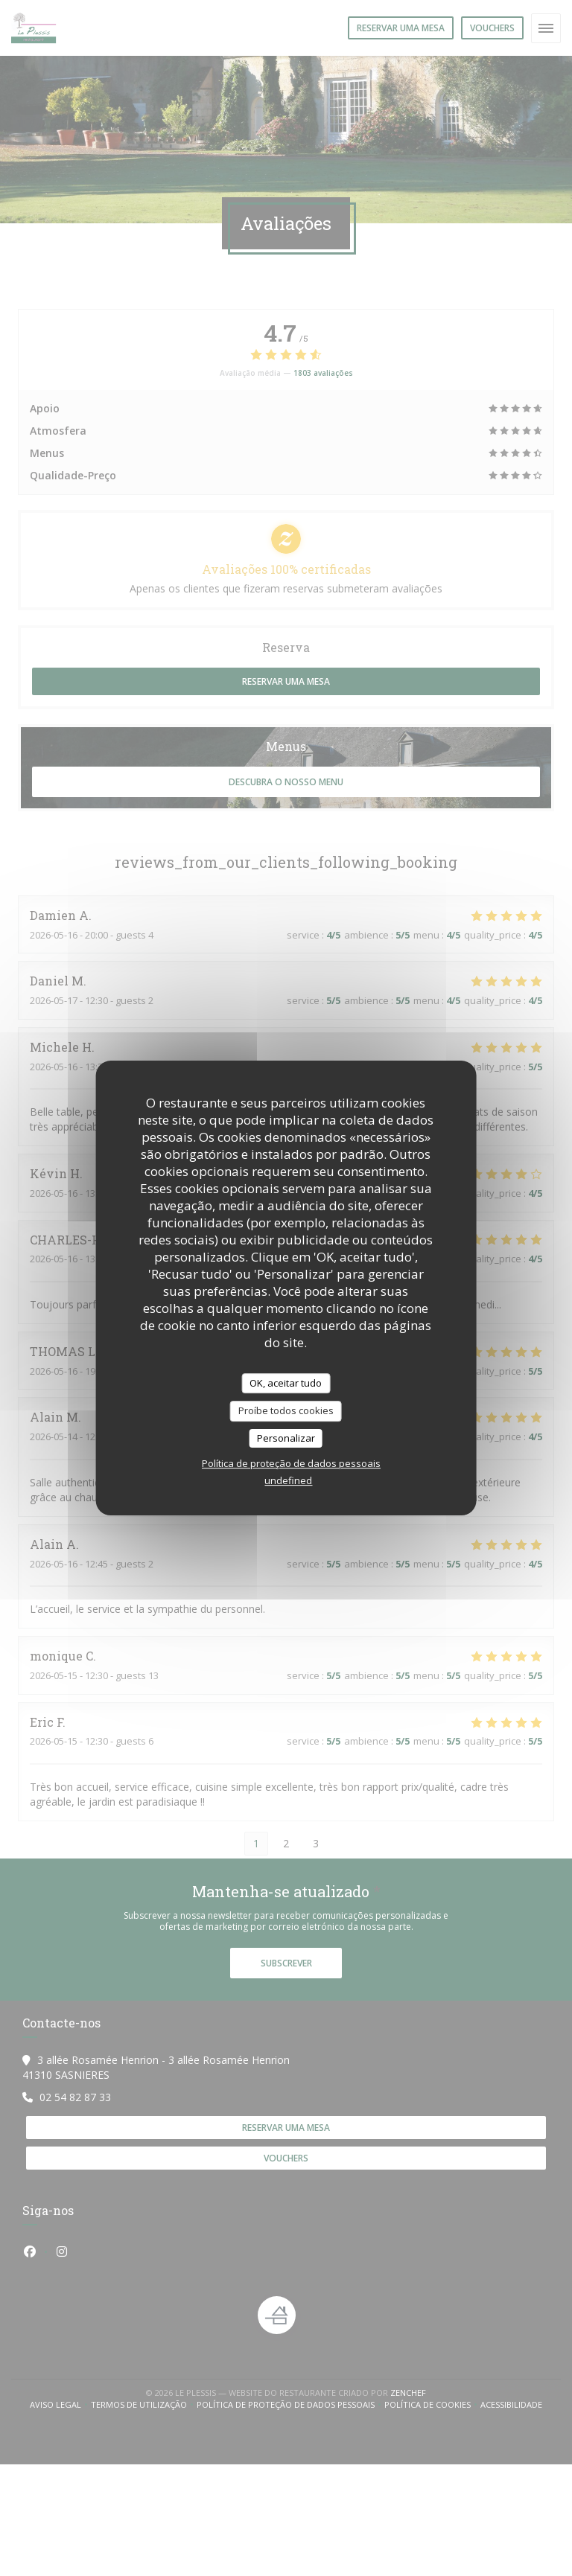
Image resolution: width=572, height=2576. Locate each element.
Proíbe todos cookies (286, 1410)
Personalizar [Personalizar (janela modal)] (286, 1438)
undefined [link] (288, 1480)
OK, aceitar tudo (286, 1383)
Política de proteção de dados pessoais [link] (291, 1463)
